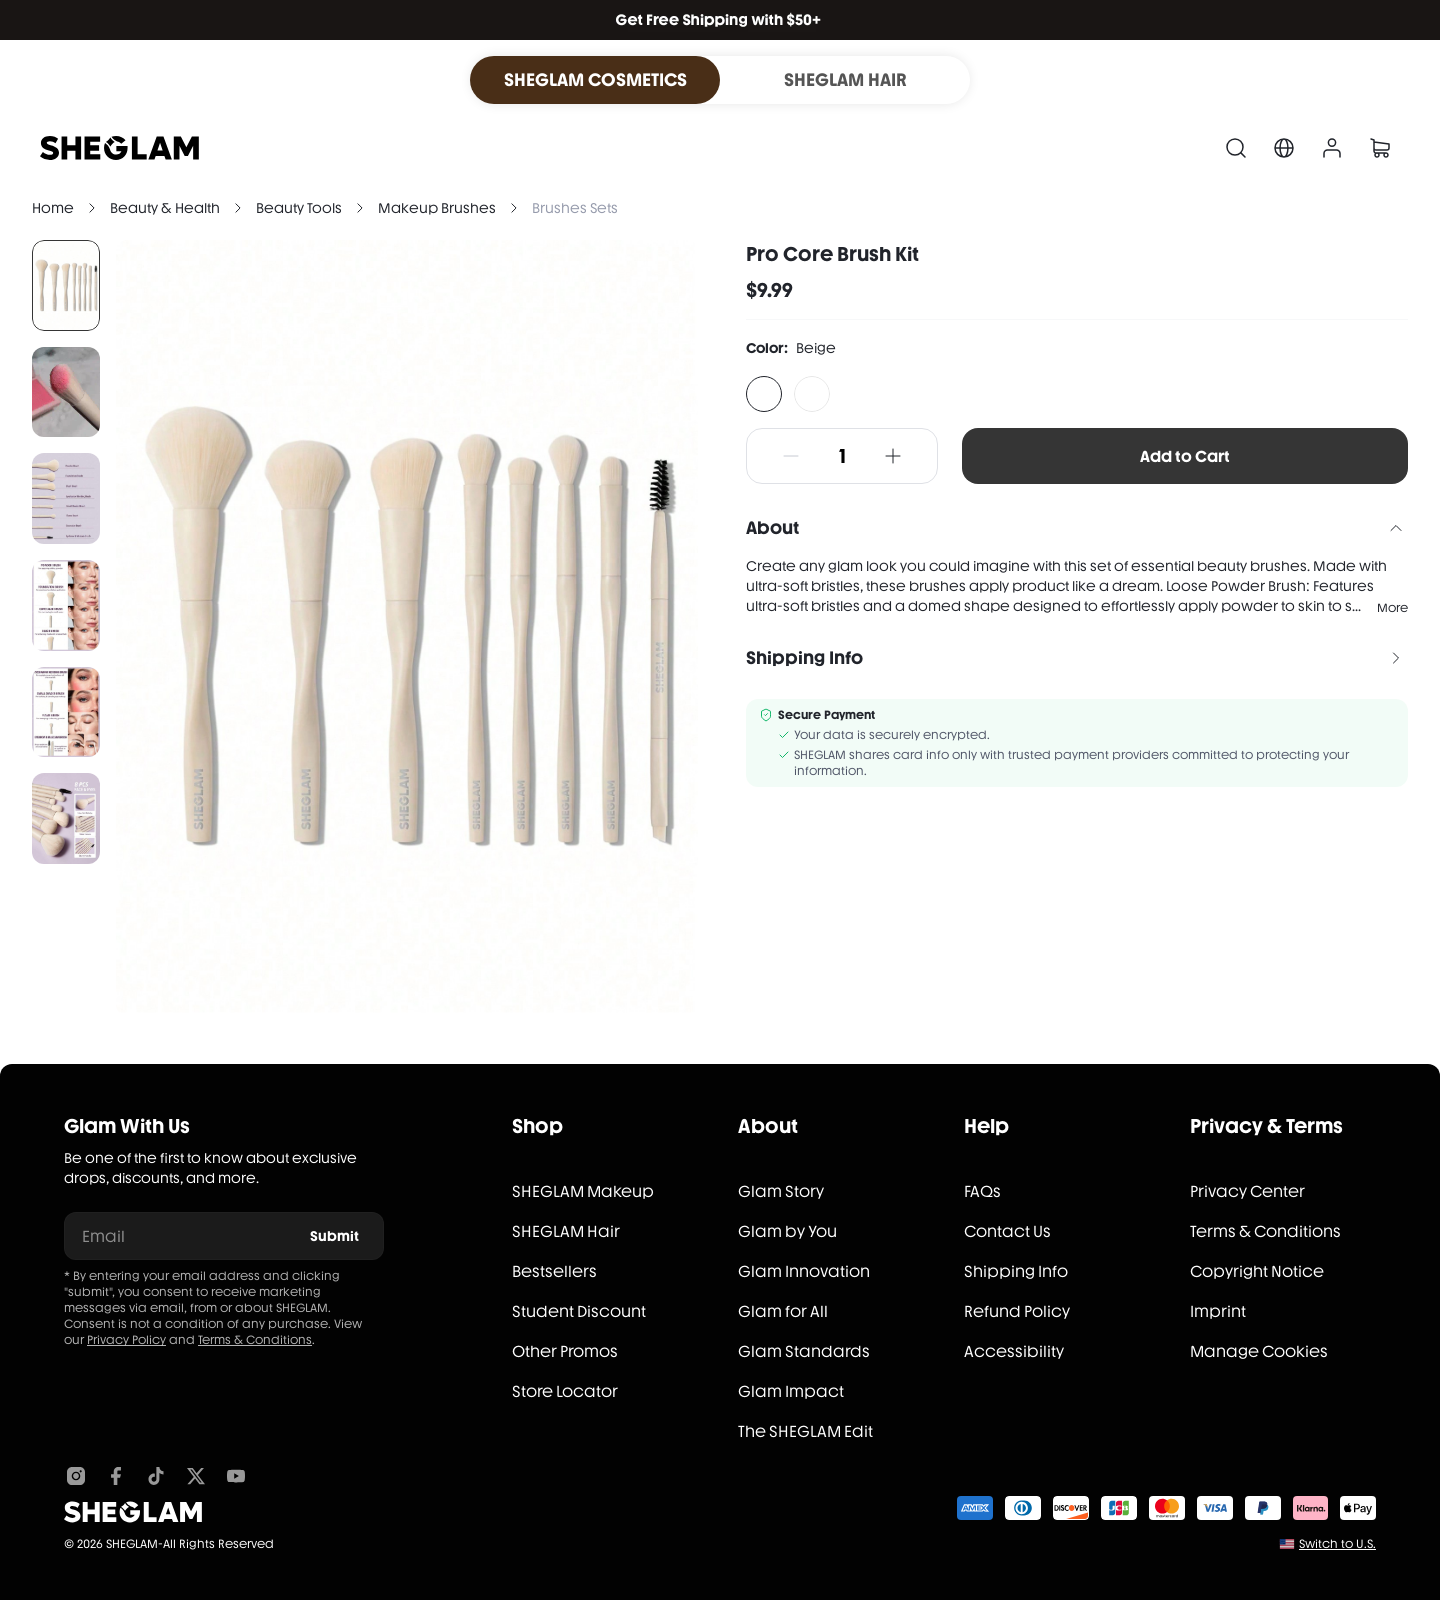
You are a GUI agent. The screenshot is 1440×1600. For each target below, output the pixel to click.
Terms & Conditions (255, 1340)
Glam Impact (791, 1391)
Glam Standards (804, 1351)
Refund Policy (1017, 1311)
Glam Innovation (804, 1271)
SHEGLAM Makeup (583, 1191)
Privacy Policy (126, 1340)
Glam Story (781, 1191)
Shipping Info (1016, 1271)
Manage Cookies (1259, 1351)
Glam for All (783, 1311)
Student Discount (579, 1311)
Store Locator (565, 1391)
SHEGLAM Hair (566, 1231)
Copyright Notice (1257, 1271)
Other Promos (565, 1351)
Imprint (1218, 1311)
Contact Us (1007, 1231)
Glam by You (787, 1231)
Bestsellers (554, 1271)
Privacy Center (1247, 1191)
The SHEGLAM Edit (805, 1431)
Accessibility (1014, 1351)
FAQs (982, 1191)
